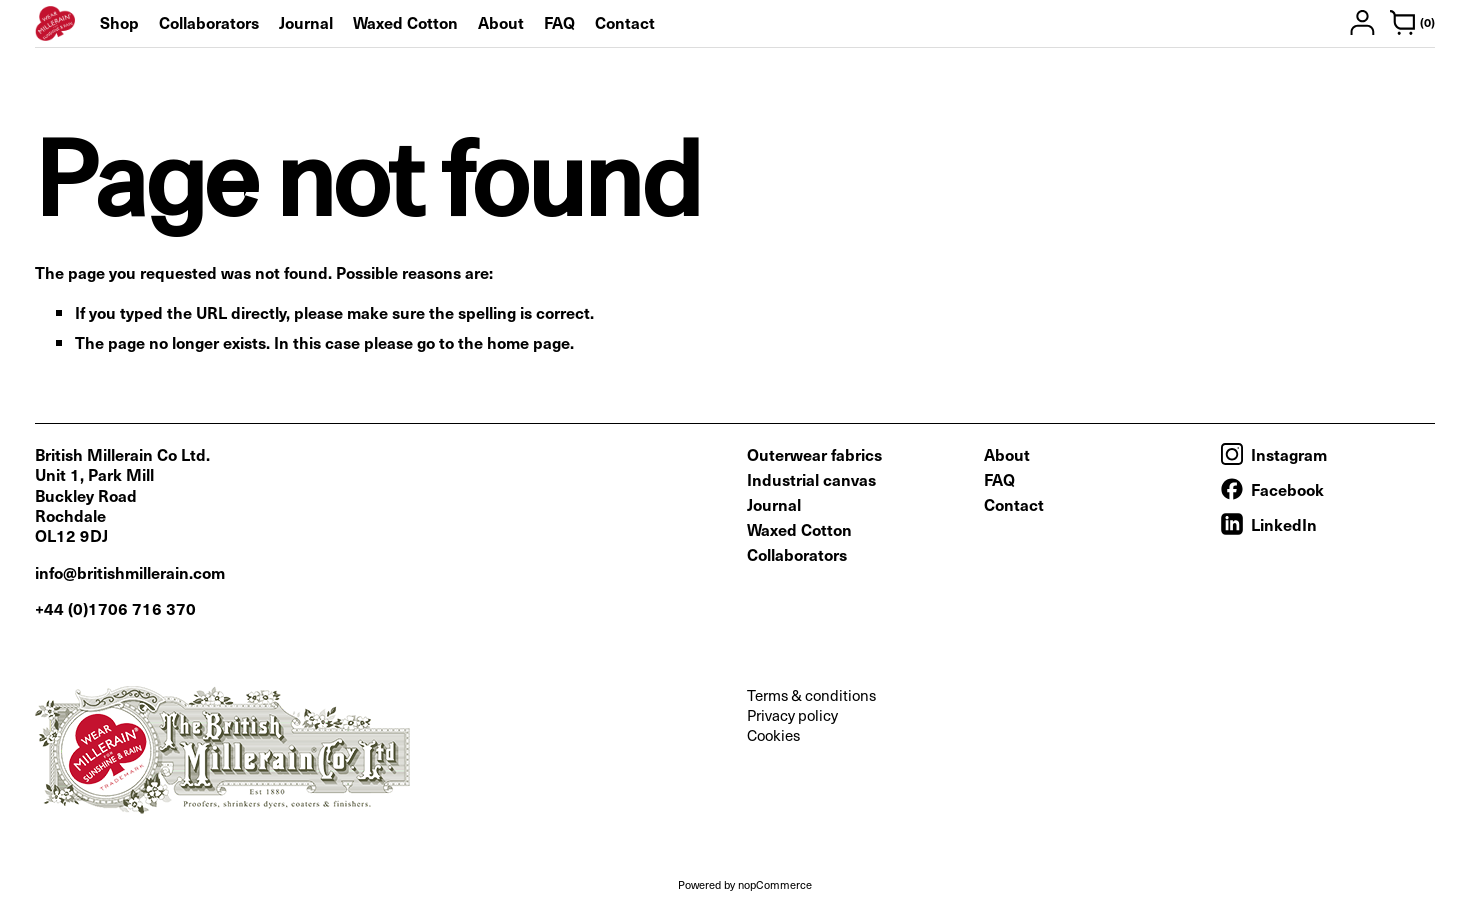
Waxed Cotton (405, 22)
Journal (306, 22)
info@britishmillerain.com (130, 572)
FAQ (559, 22)
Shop (119, 22)
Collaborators (209, 22)
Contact (625, 22)
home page (528, 342)
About (501, 22)
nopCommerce (775, 884)
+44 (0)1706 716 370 (115, 608)
